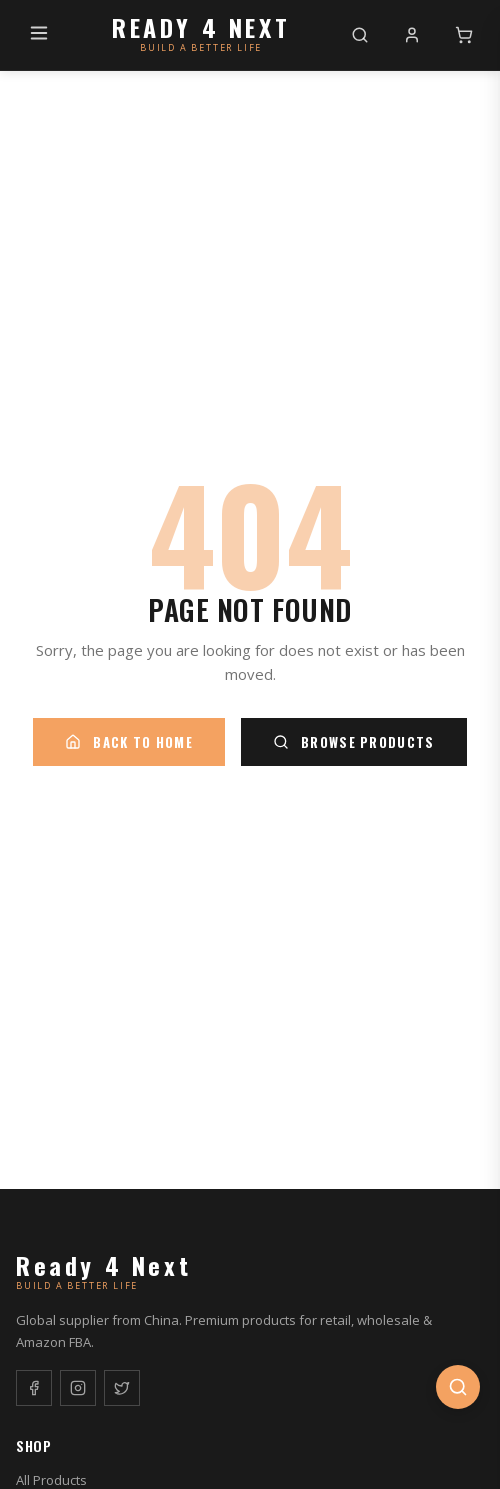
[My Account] (412, 35)
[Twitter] (122, 1388)
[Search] (360, 35)
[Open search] (458, 1387)
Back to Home (129, 742)
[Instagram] (78, 1388)
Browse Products (354, 742)
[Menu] (39, 35)
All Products (51, 1480)
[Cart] (464, 35)
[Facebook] (34, 1388)
